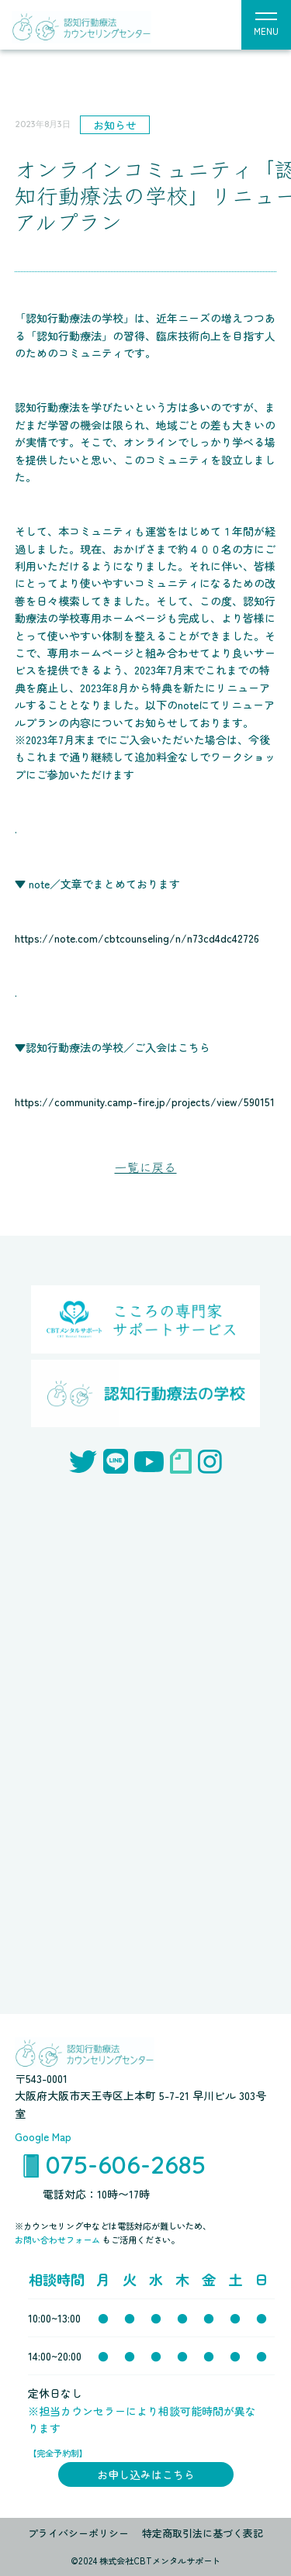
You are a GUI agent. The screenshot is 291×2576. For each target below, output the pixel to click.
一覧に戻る (145, 1166)
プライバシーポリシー (78, 2533)
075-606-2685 (126, 2164)
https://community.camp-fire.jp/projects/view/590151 (145, 1101)
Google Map (43, 2136)
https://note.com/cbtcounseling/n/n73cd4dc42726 (137, 938)
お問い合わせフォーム (58, 2239)
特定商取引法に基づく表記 (202, 2533)
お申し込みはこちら (146, 2474)
